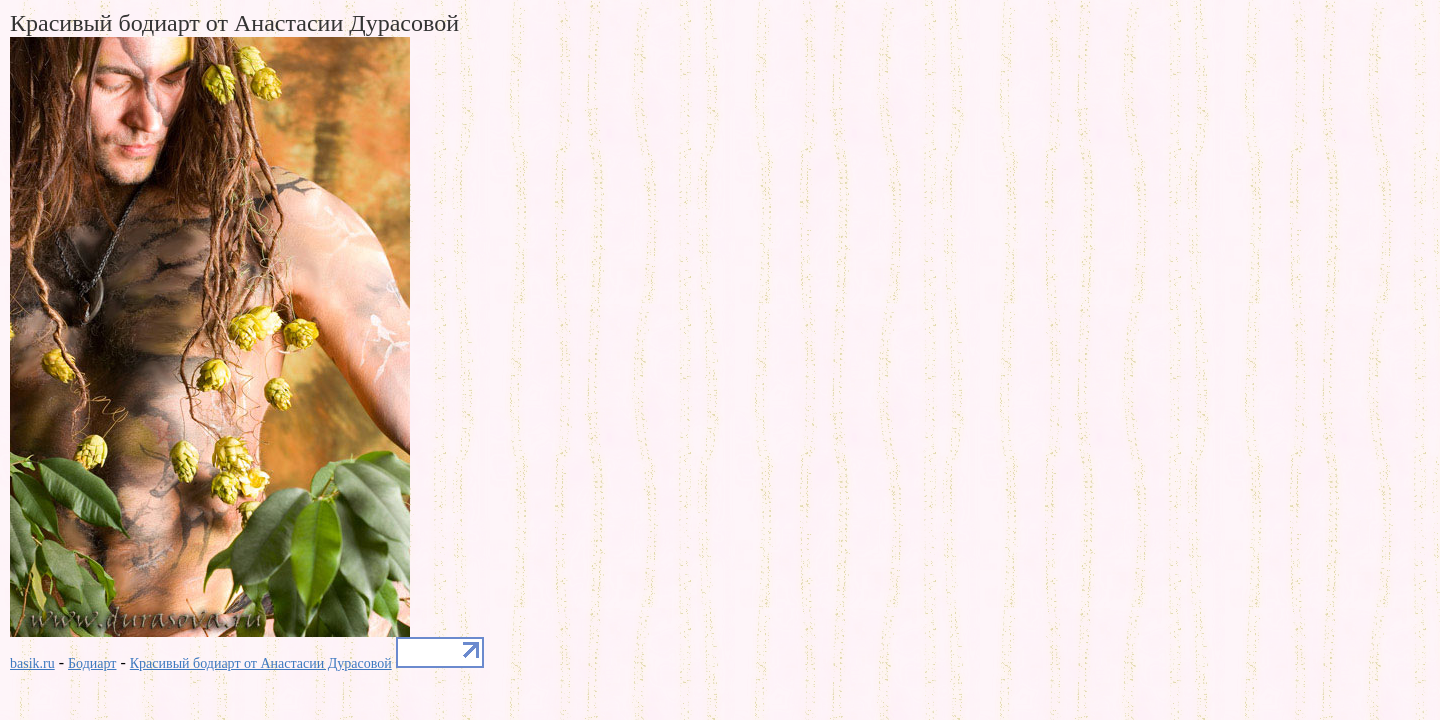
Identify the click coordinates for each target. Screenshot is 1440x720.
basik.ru (32, 663)
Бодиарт (92, 663)
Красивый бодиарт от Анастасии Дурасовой (261, 663)
